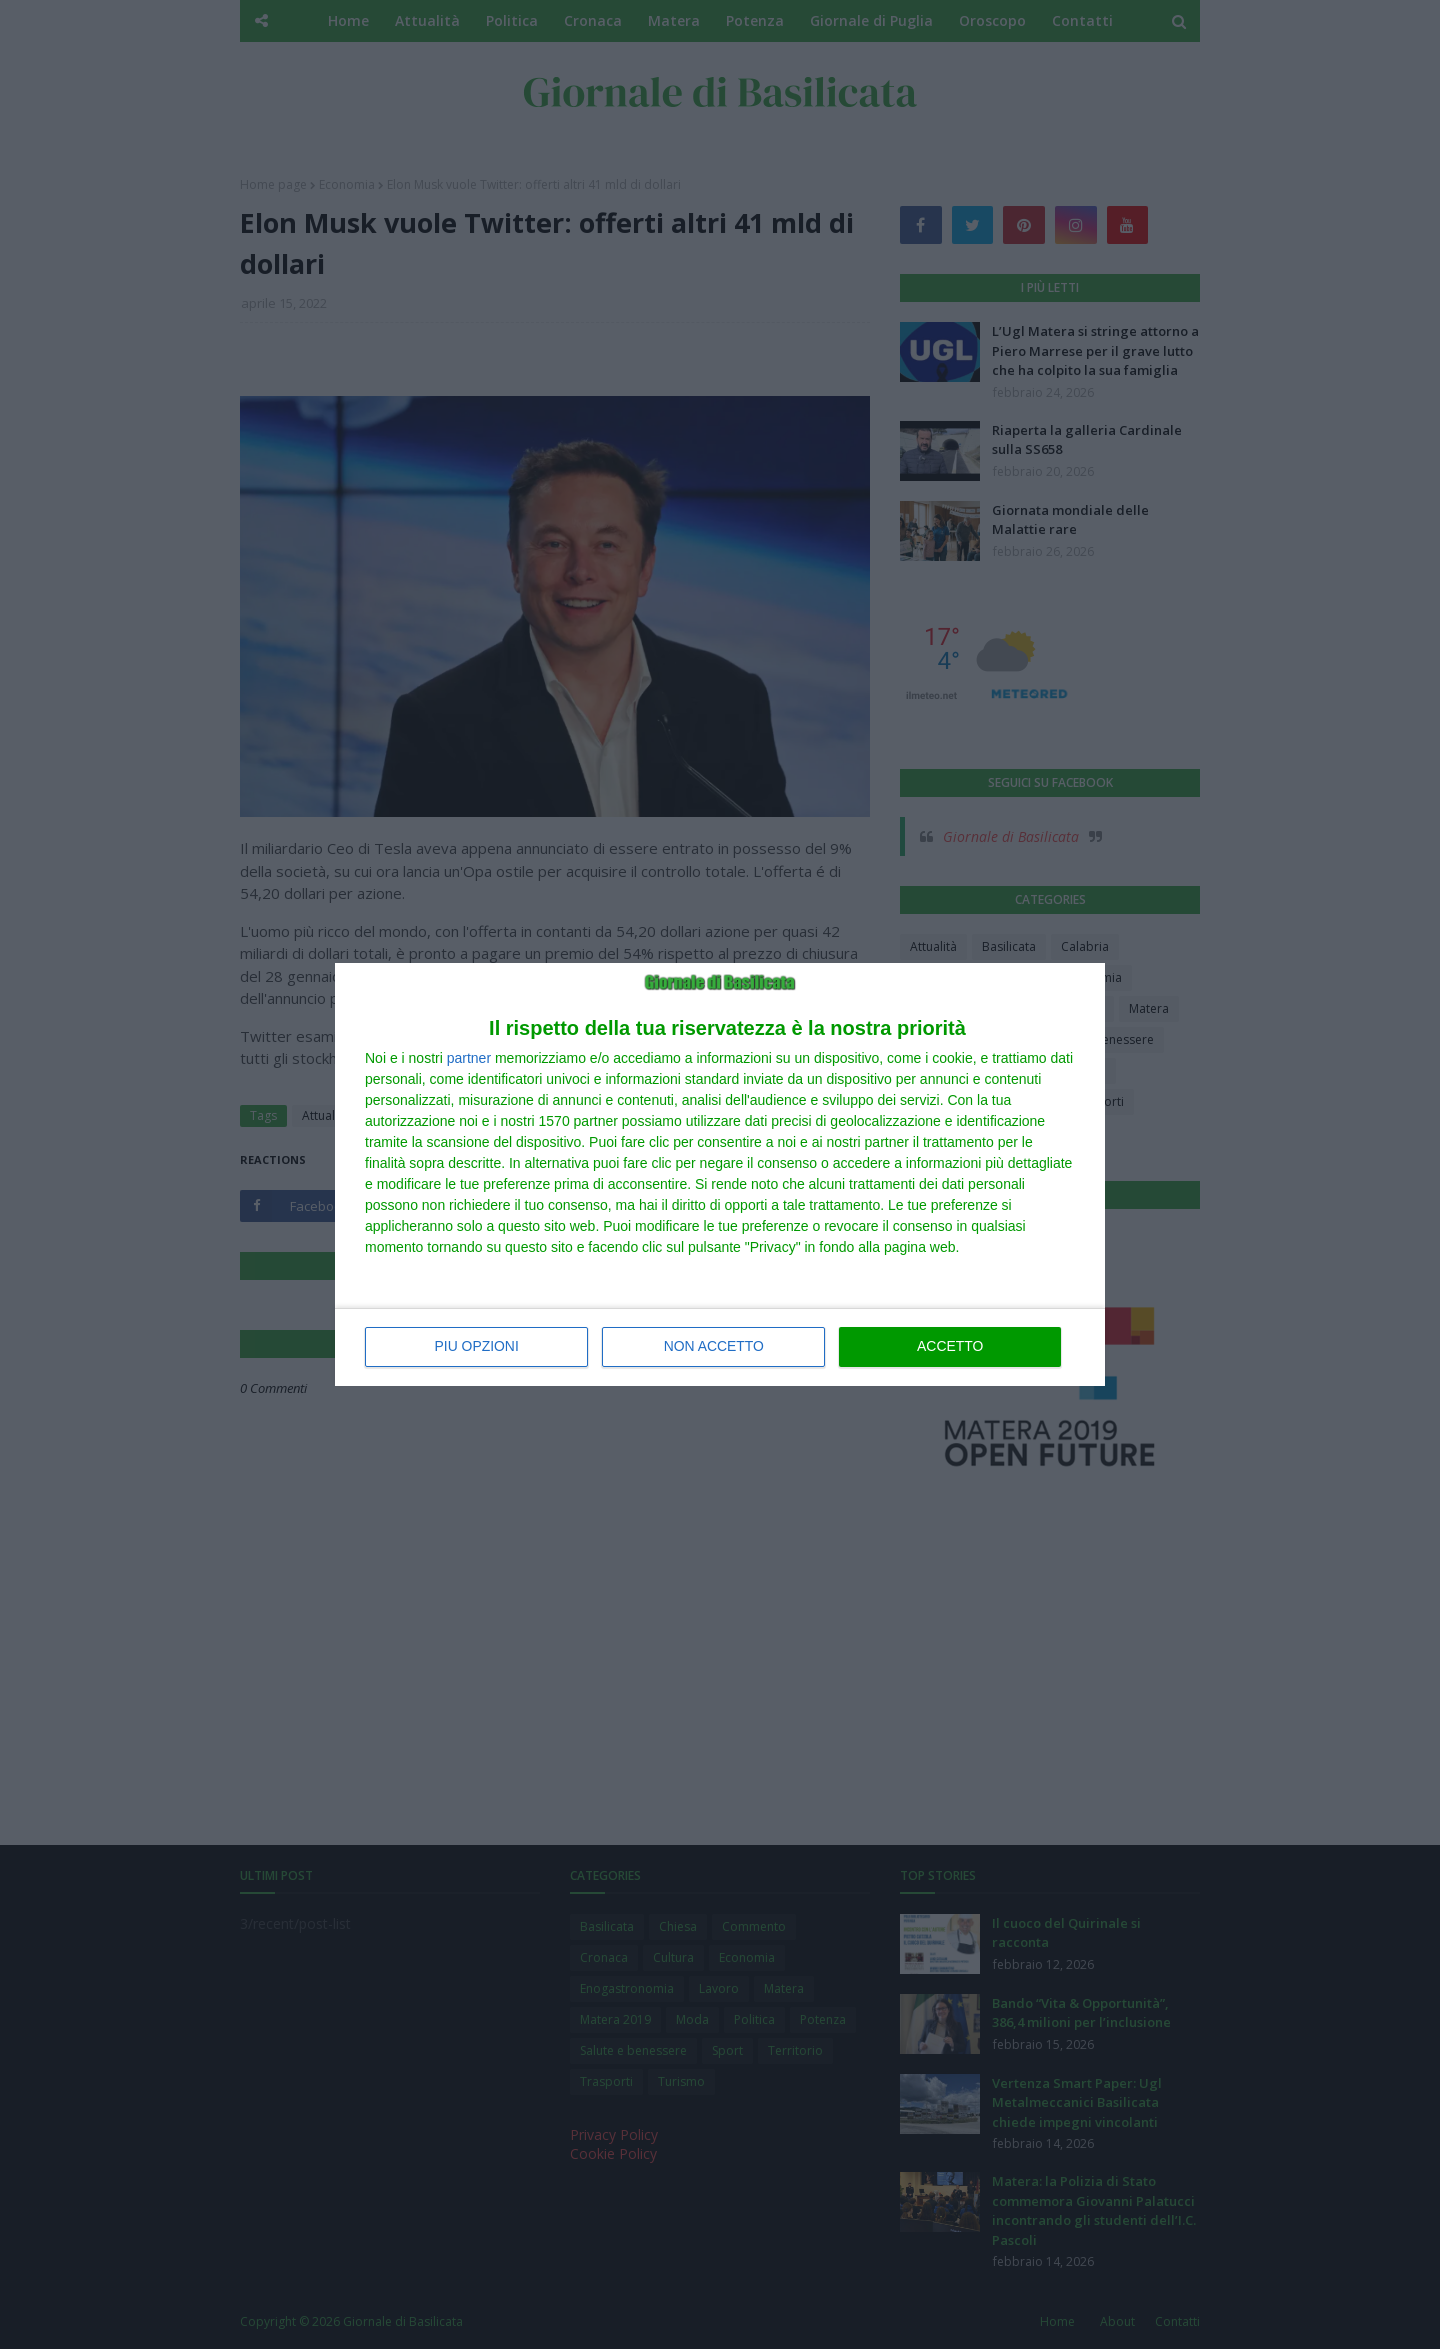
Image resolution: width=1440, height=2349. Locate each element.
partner (469, 1059)
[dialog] (720, 1175)
